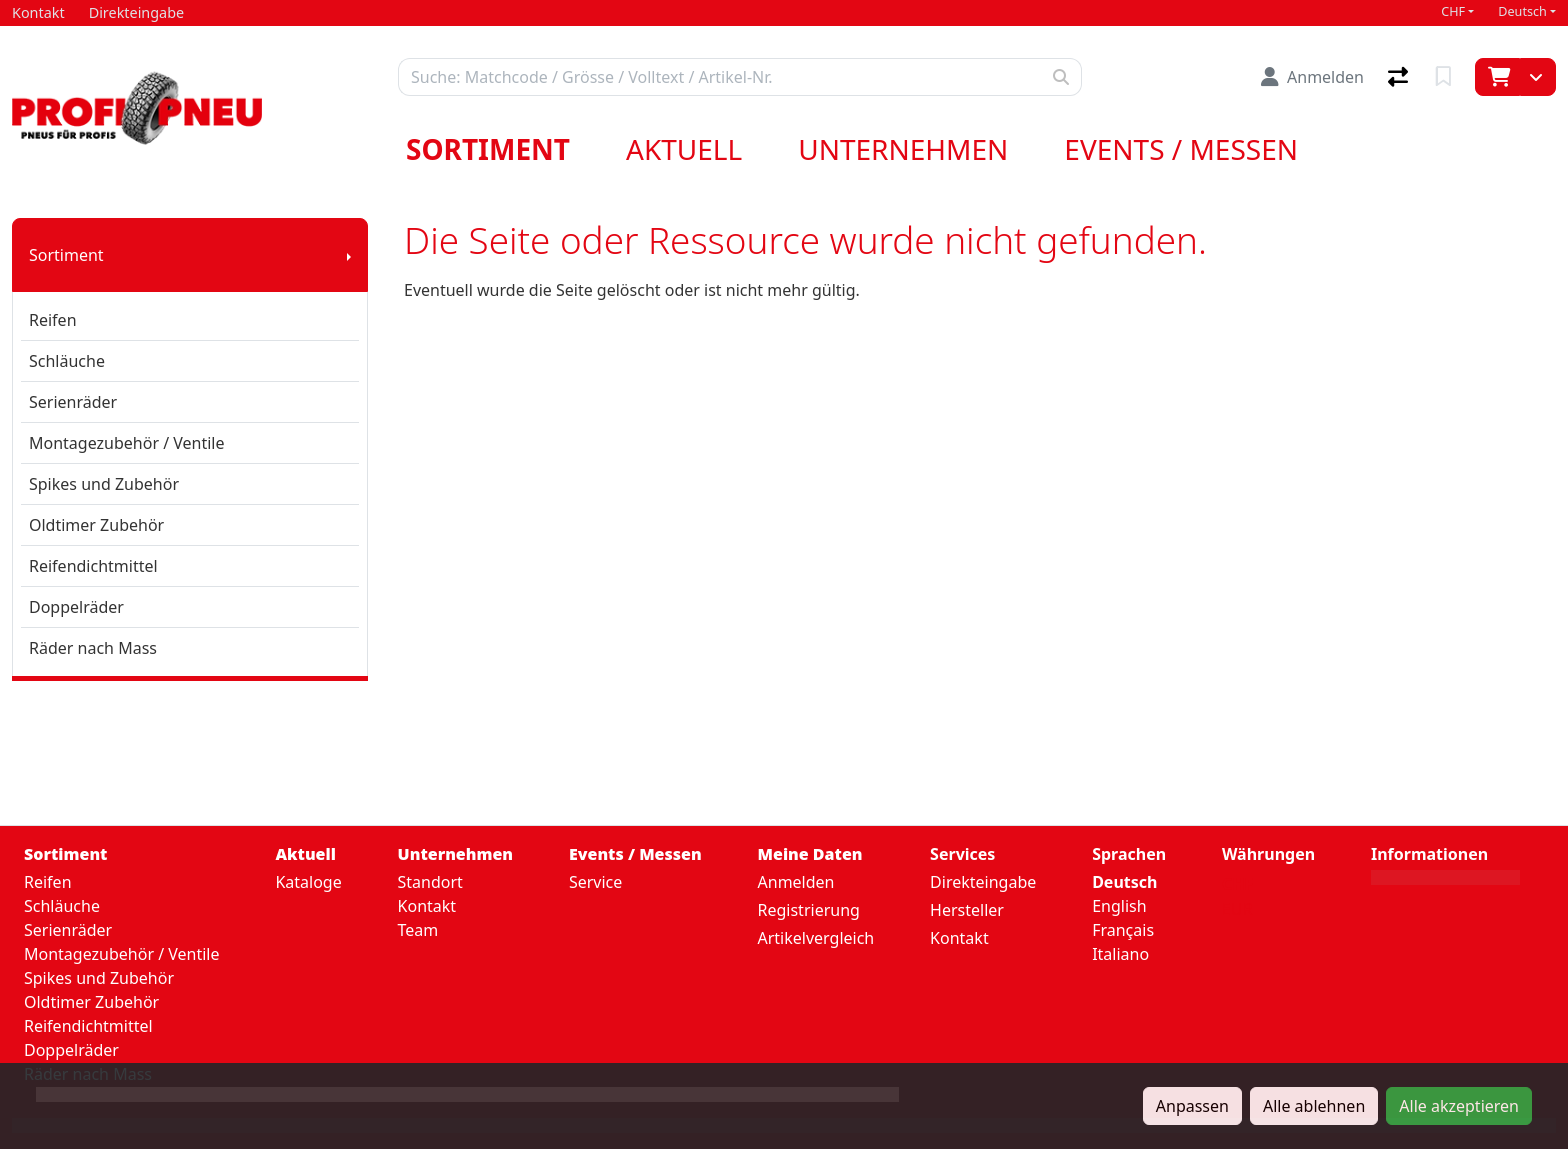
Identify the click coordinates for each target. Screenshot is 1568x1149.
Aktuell (684, 149)
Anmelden (796, 882)
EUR (1237, 909)
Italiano (1120, 954)
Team (418, 930)
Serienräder (73, 402)
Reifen (53, 320)
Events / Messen (1181, 149)
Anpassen (1192, 1106)
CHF (1453, 11)
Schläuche (67, 361)
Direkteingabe (983, 882)
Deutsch (1522, 11)
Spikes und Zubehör (104, 484)
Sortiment (488, 149)
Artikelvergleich (816, 938)
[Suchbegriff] (720, 77)
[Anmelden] (1312, 77)
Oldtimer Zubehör (96, 525)
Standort (430, 882)
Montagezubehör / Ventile (127, 443)
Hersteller (967, 910)
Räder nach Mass (93, 648)
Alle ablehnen (1314, 1106)
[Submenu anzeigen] (349, 255)
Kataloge (308, 882)
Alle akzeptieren (1459, 1106)
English (1119, 906)
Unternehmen (903, 149)
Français (1123, 930)
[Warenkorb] (1497, 77)
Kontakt (427, 906)
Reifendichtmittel (93, 566)
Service (595, 882)
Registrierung (809, 910)
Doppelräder (76, 607)
